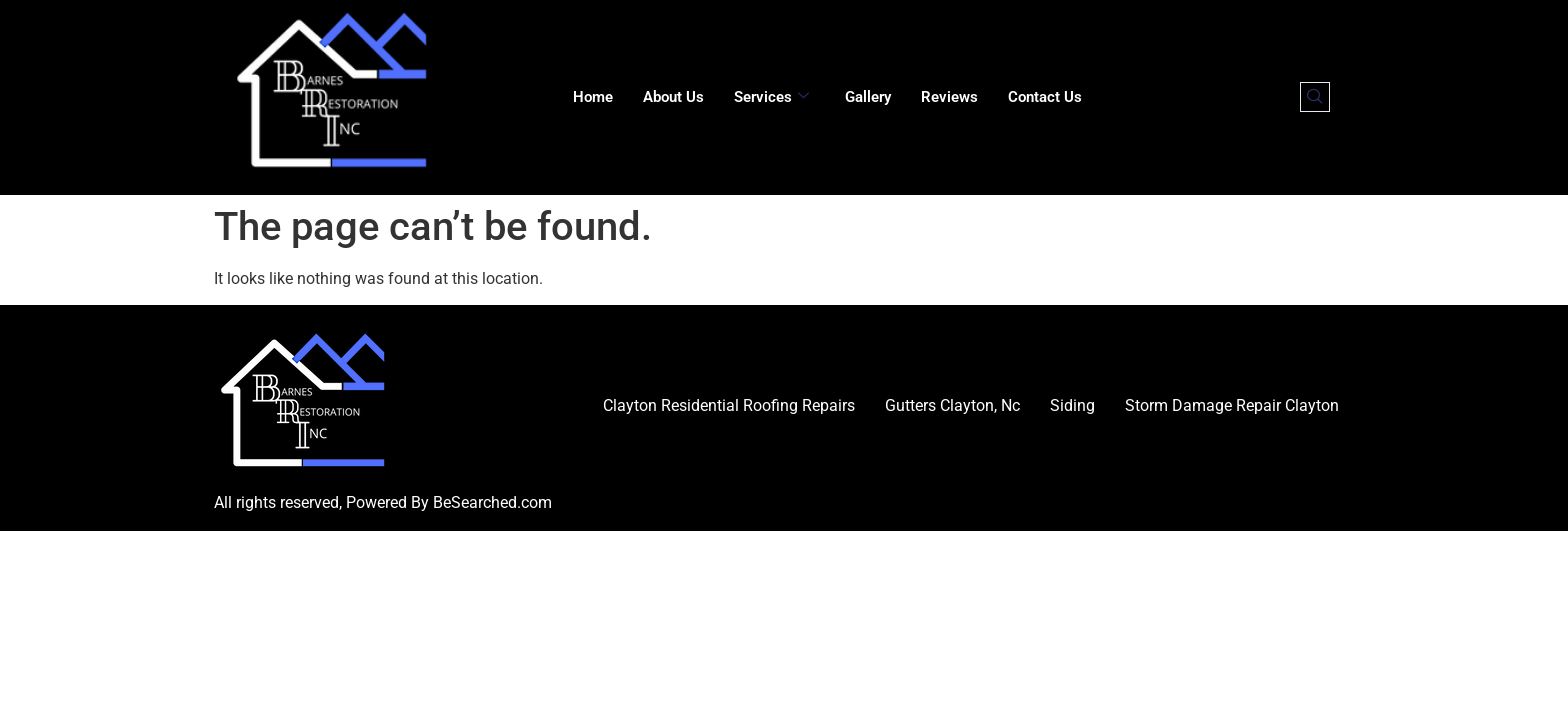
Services (771, 97)
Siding (1072, 405)
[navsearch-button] (1315, 97)
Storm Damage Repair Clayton (1232, 405)
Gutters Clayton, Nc (952, 405)
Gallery (868, 97)
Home (593, 97)
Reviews (949, 97)
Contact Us (1045, 97)
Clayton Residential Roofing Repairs (729, 405)
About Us (673, 97)
